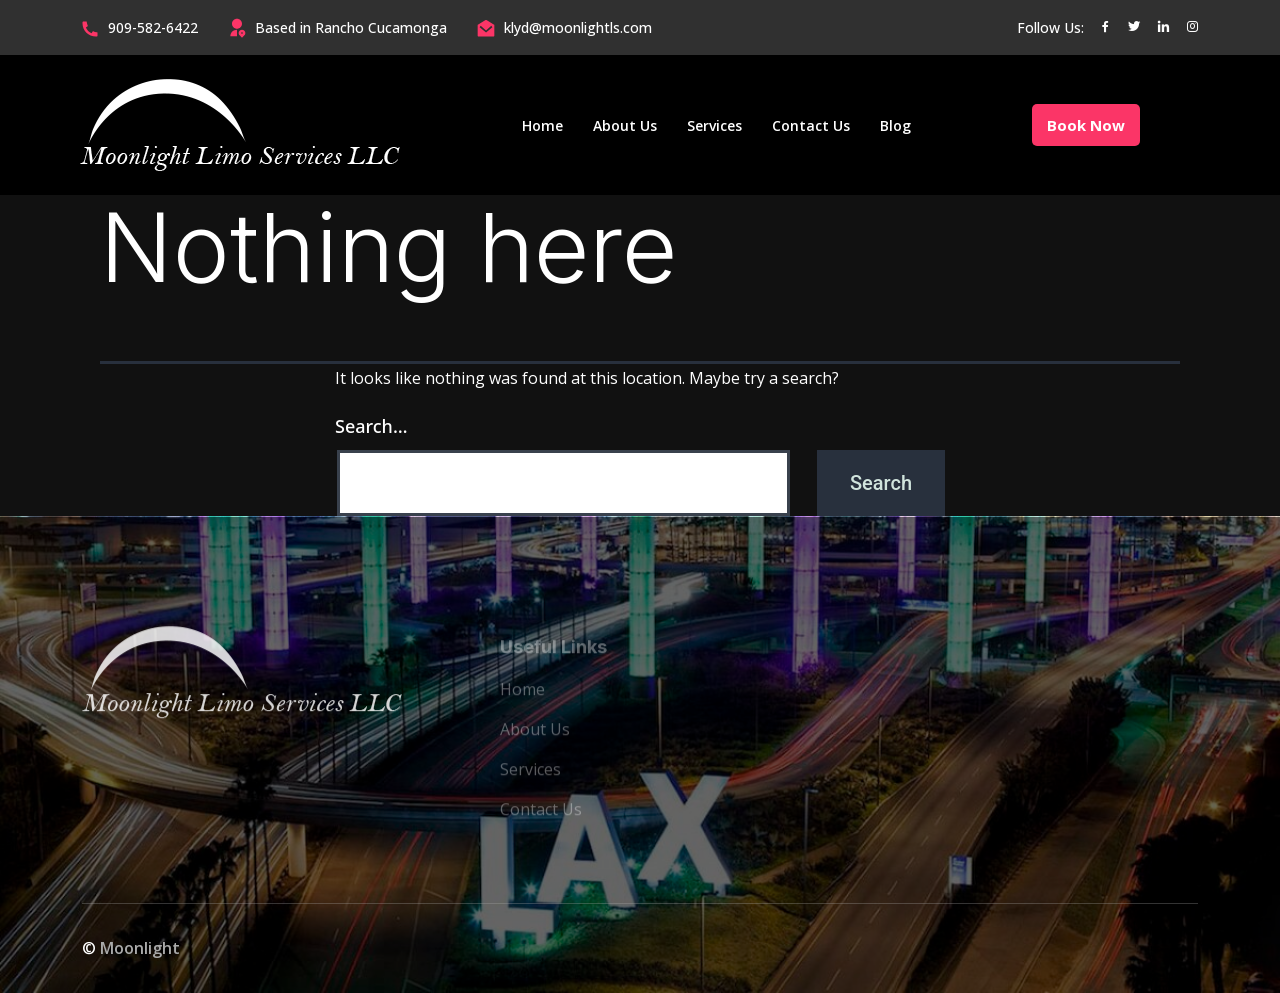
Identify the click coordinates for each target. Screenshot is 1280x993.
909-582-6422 (153, 27)
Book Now (1086, 125)
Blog (895, 125)
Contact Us (811, 125)
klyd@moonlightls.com (578, 27)
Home (542, 125)
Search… (371, 426)
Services (714, 125)
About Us (625, 125)
